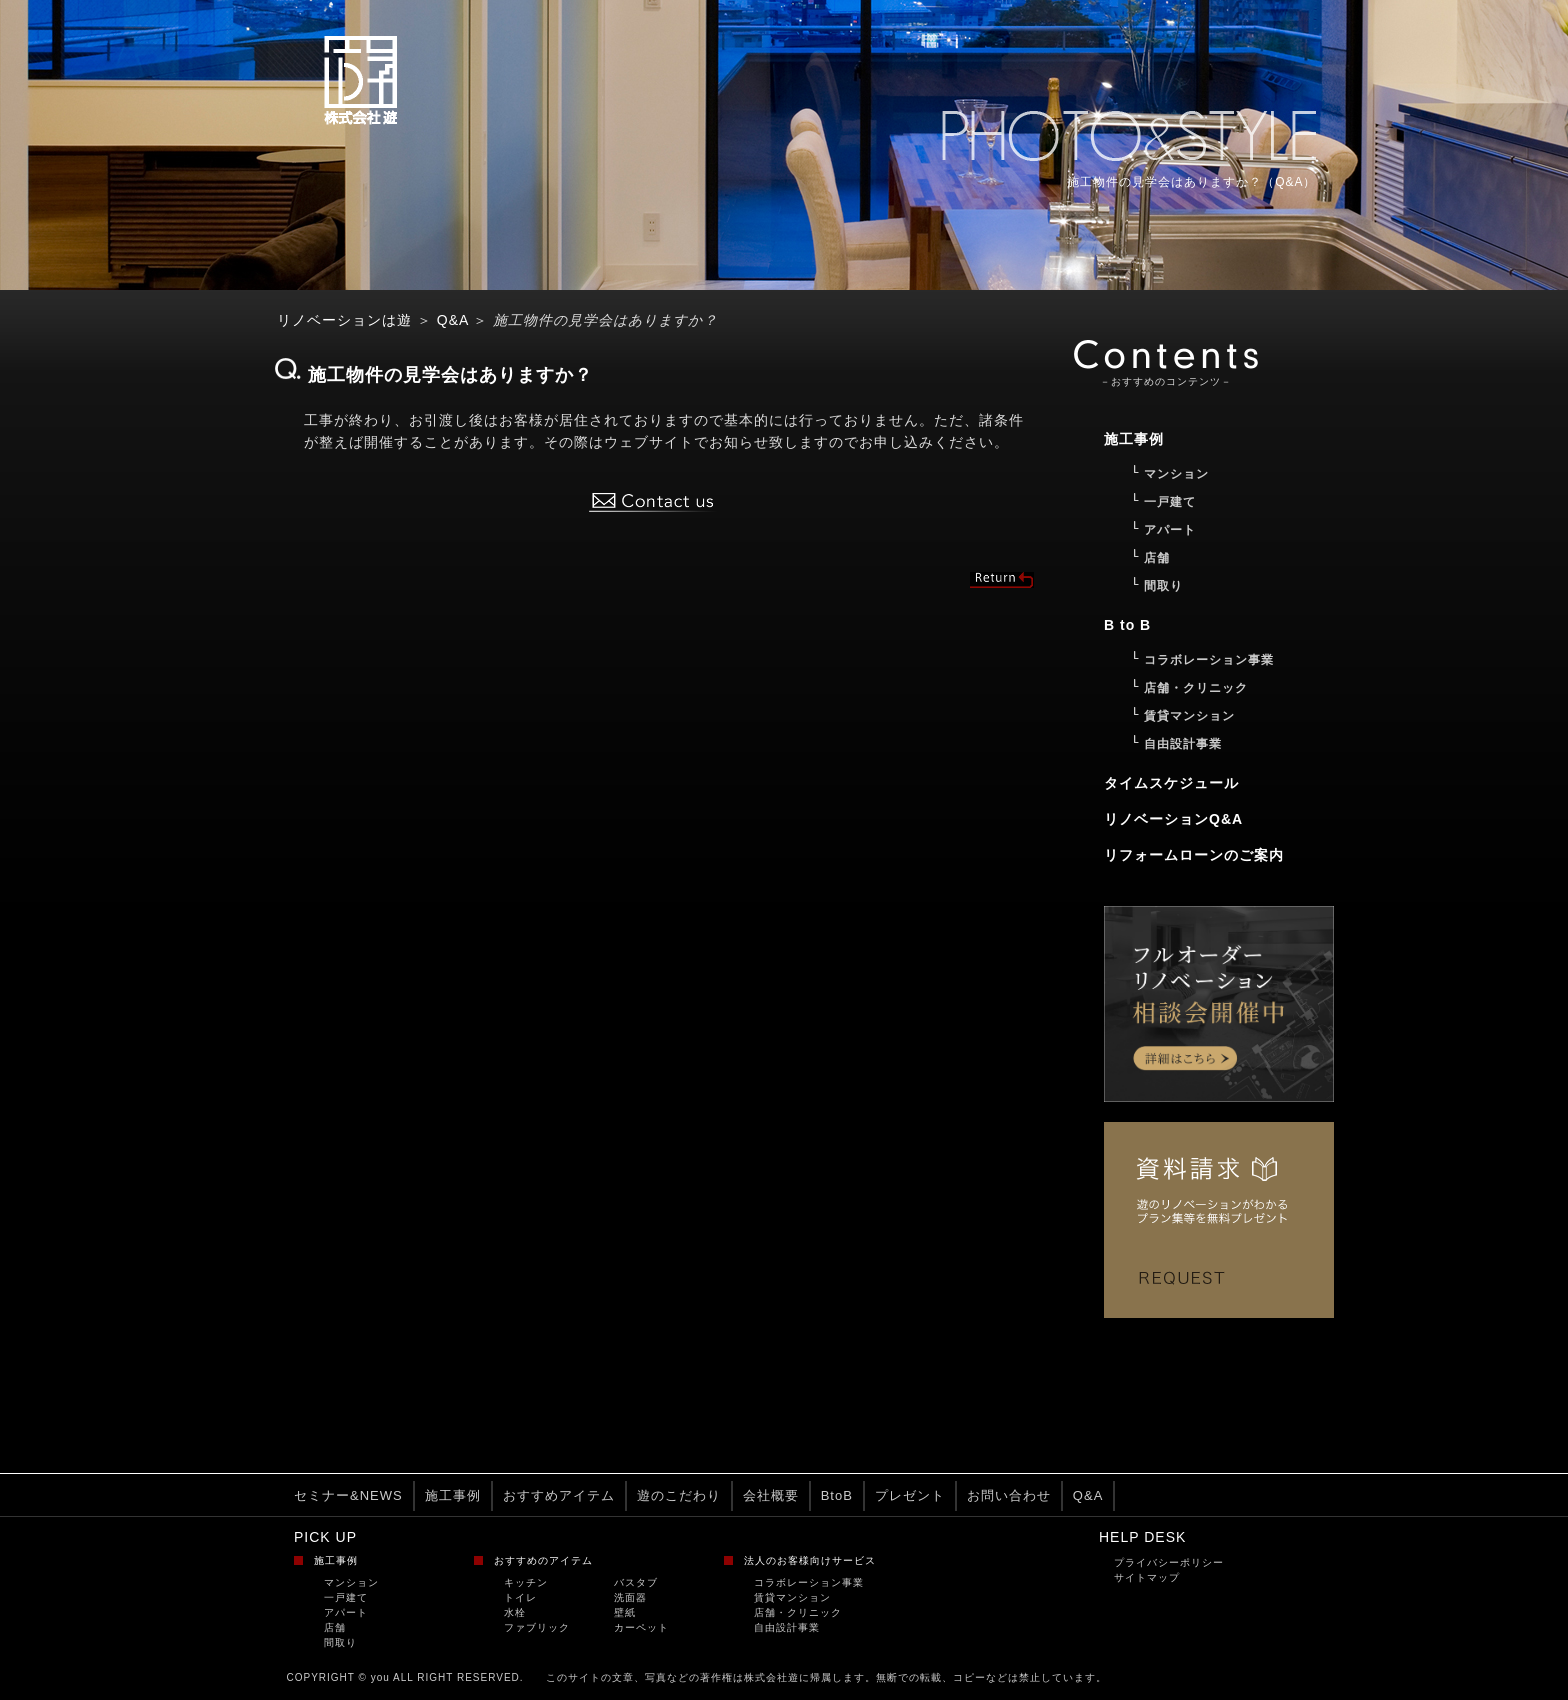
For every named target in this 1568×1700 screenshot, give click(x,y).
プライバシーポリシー (1169, 1562)
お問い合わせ (1009, 1495)
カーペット (641, 1627)
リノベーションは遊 (344, 320)
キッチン (526, 1582)
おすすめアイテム (559, 1495)
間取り (340, 1642)
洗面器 (630, 1597)
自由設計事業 (787, 1627)
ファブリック (537, 1627)
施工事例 (453, 1495)
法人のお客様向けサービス (810, 1560)
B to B (1127, 625)
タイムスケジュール (1171, 783)
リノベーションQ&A (1173, 819)
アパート (346, 1612)
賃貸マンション (792, 1597)
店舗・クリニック (798, 1612)
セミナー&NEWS (348, 1495)
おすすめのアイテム (543, 1560)
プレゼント (910, 1495)
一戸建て (346, 1597)
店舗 (335, 1627)
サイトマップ (1147, 1577)
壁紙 (625, 1612)
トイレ (520, 1597)
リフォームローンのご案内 (1194, 855)
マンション (351, 1582)
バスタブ (636, 1582)
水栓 (515, 1612)
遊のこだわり (679, 1495)
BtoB (837, 1495)
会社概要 (771, 1495)
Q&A (453, 320)
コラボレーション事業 (809, 1582)
